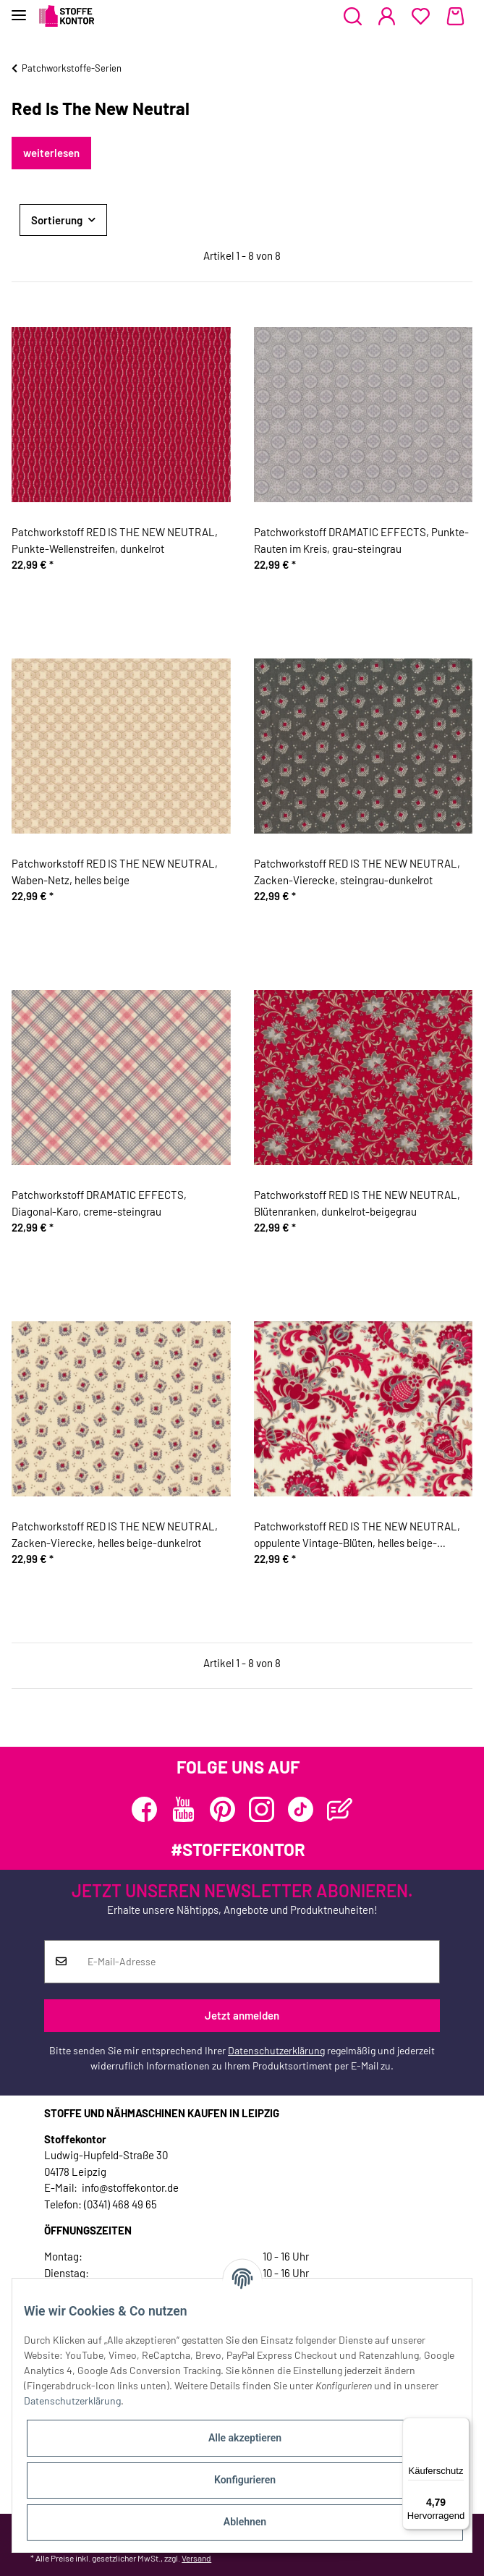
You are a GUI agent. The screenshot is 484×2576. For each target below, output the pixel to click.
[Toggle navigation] (19, 9)
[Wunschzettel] (421, 16)
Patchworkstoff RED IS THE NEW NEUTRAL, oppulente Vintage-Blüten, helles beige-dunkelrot (357, 1535)
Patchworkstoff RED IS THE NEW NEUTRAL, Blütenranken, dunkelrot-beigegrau (357, 1203)
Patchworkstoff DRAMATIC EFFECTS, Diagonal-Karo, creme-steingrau (99, 1203)
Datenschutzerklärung (276, 2050)
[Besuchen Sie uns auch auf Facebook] (144, 1809)
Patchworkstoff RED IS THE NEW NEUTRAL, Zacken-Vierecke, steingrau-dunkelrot (357, 871)
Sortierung (56, 219)
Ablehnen (245, 2522)
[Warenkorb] (455, 16)
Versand (196, 2558)
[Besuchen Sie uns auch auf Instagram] (261, 1809)
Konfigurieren (245, 2480)
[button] (353, 16)
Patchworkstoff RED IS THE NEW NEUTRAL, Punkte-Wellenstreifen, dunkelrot (115, 540)
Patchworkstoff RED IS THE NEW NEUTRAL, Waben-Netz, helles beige (115, 871)
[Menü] (461, 2426)
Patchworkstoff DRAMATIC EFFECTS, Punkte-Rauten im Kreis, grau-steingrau (361, 540)
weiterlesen (51, 152)
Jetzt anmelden (242, 2015)
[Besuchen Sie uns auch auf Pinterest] (222, 1809)
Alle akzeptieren (244, 2438)
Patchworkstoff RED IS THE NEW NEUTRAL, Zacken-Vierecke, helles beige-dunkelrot (115, 1534)
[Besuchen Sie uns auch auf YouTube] (183, 1809)
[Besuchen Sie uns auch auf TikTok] (300, 1809)
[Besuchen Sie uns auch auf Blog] (339, 1809)
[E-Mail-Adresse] (258, 1961)
